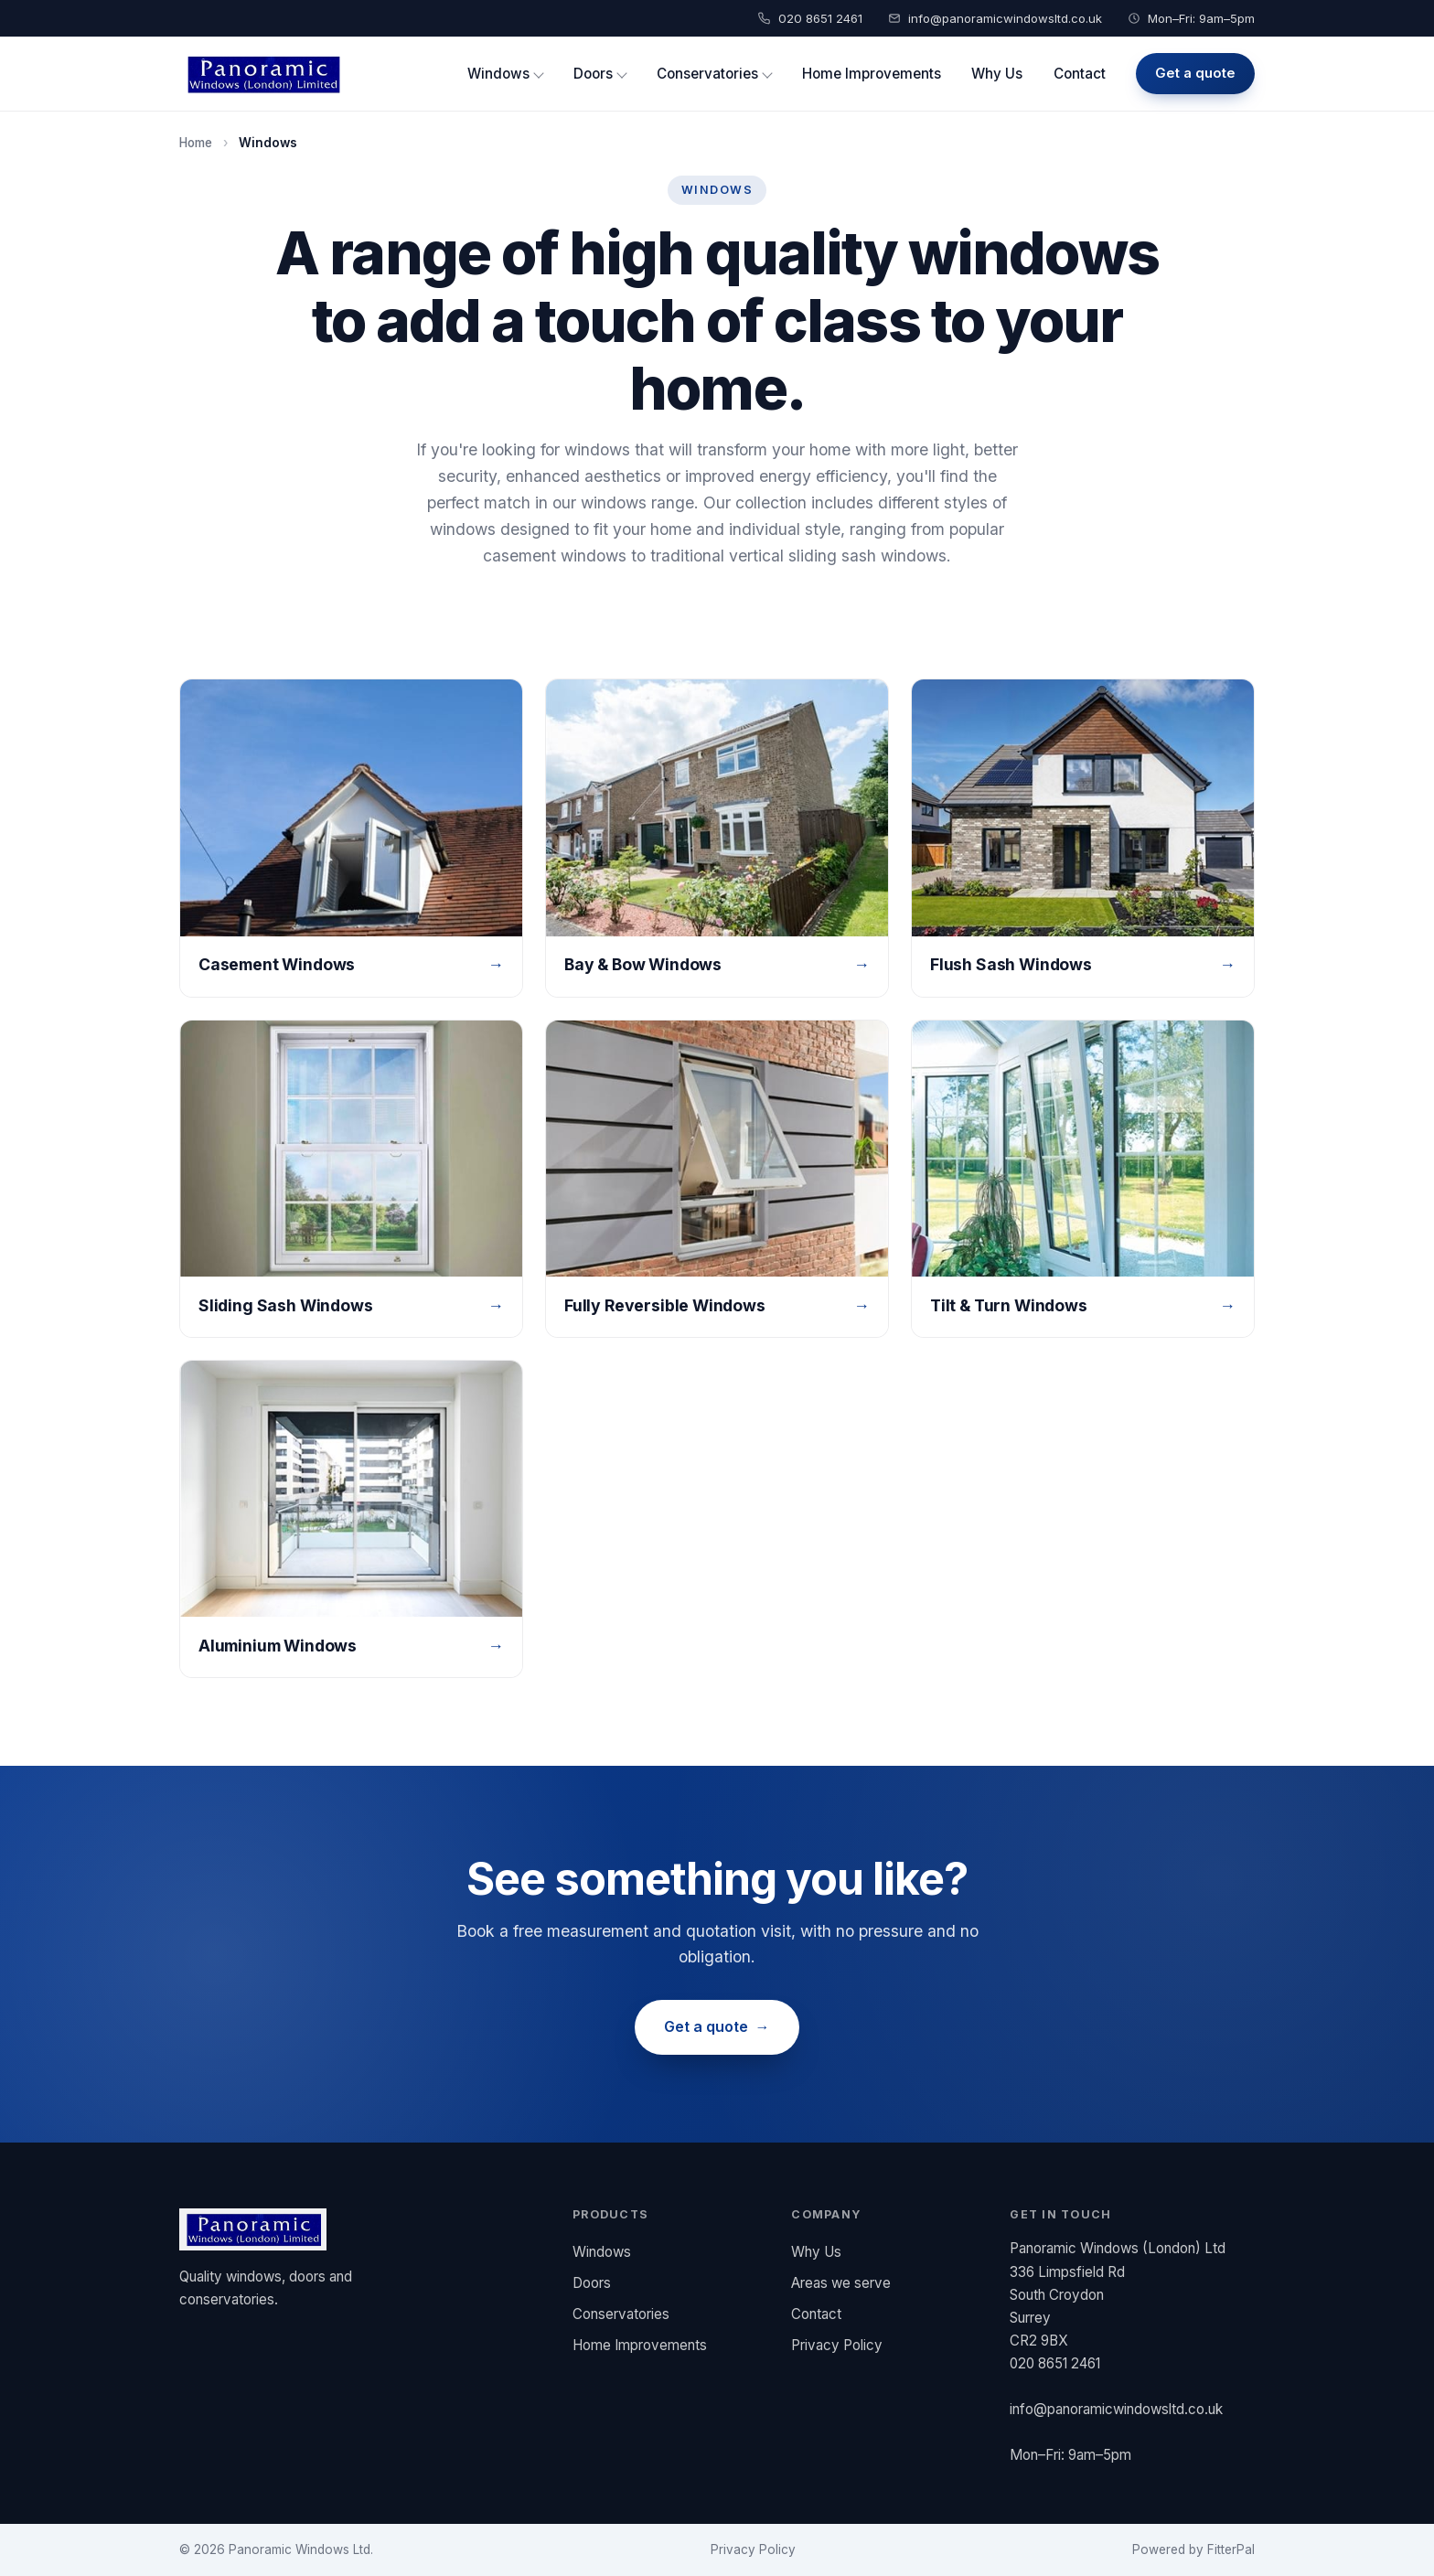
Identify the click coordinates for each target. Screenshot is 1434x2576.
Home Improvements (871, 73)
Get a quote (1195, 73)
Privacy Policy (837, 2345)
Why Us (996, 73)
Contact (1080, 73)
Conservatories (707, 73)
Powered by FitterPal (1193, 2549)
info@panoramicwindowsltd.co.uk (1005, 18)
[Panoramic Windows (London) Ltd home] (262, 74)
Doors (593, 73)
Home (195, 142)
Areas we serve (841, 2283)
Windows (498, 73)
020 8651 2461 (820, 18)
